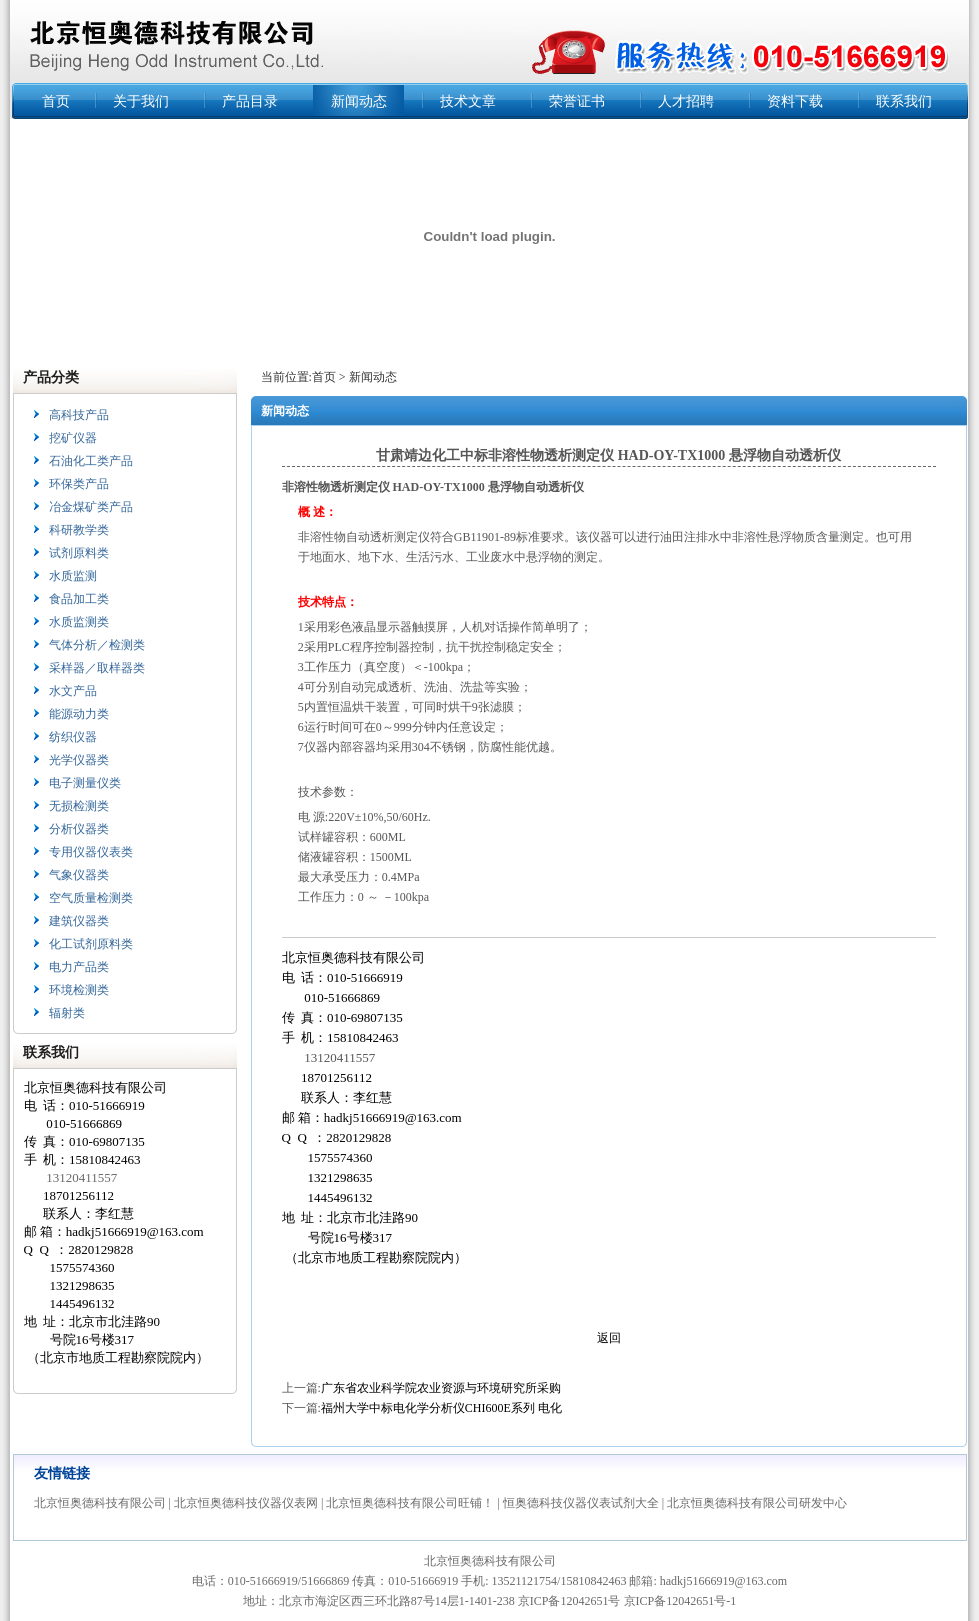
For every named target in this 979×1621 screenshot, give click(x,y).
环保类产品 (79, 484)
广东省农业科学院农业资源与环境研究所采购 (441, 1388)
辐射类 (67, 1013)
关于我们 (141, 101)
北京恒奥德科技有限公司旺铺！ (410, 1503)
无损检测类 (79, 806)
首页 (56, 101)
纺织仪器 (73, 737)
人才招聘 (686, 101)
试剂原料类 (79, 553)
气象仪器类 (79, 875)
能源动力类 (79, 714)
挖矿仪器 (73, 438)
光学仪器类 (79, 760)
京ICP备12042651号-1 (680, 1601)
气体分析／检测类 (97, 645)
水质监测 (73, 576)
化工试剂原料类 (91, 944)
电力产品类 (79, 967)
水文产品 (73, 691)
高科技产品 (79, 415)
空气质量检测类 (91, 898)
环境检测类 (79, 990)
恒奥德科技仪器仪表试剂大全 (581, 1503)
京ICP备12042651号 (569, 1601)
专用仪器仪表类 (91, 852)
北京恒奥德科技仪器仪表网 (246, 1503)
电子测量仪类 (85, 783)
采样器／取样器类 (97, 668)
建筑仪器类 (79, 921)
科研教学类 (79, 530)
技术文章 (468, 101)
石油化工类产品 (91, 461)
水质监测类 (79, 622)
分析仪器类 (79, 829)
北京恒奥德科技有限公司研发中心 (757, 1503)
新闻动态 (359, 101)
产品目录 (250, 101)
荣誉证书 (577, 101)
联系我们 (904, 101)
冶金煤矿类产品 (91, 507)
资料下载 (795, 101)
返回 (609, 1338)
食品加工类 (79, 599)
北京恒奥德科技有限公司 (100, 1503)
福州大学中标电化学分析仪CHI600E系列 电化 (441, 1408)
